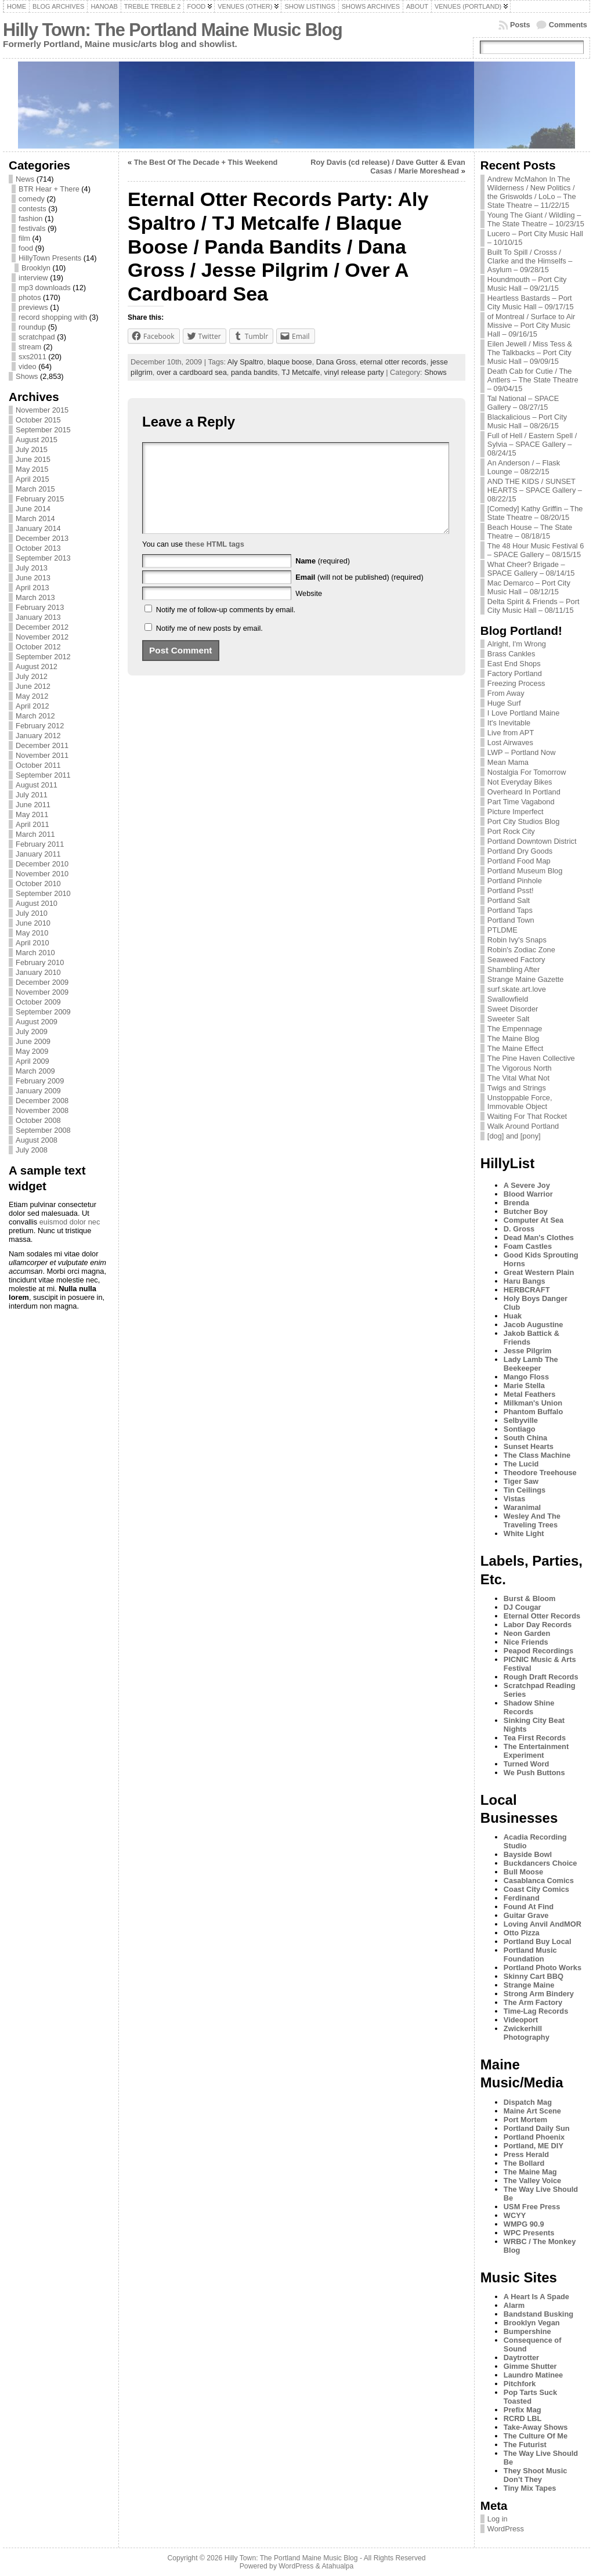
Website (308, 610)
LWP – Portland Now (521, 752)
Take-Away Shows (535, 2427)
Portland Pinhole (514, 880)
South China (525, 1437)
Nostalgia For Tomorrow (526, 772)
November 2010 (42, 873)
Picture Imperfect (515, 811)
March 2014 (35, 518)
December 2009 (42, 982)
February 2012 (40, 725)
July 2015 (32, 449)
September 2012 (43, 656)
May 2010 (32, 932)
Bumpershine (527, 2331)
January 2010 (38, 972)
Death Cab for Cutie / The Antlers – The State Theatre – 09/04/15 (532, 380)
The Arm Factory (533, 2002)
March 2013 (35, 597)
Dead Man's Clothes (539, 1237)
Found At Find (529, 1906)
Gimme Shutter (530, 2366)
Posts (520, 24)
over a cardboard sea (192, 372)
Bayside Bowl (528, 1854)
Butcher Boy (526, 1211)
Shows (27, 376)
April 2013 (32, 587)
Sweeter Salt (508, 1018)
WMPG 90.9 (524, 2224)
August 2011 (36, 785)
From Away (506, 693)
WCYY (515, 2215)
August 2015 (36, 439)
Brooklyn (35, 267)
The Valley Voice (532, 2180)
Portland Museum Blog (524, 870)
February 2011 (40, 844)
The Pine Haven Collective (531, 1058)
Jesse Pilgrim (528, 1350)
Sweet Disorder (512, 1009)
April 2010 (32, 942)
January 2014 (38, 528)
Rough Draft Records (541, 1676)
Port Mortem (525, 2119)
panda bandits (254, 372)
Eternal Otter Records (542, 1616)
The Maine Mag (530, 2171)
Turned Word (526, 1764)
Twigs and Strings (516, 1087)
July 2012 (32, 676)
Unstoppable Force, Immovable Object (519, 1102)
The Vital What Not (518, 1078)
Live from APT (510, 732)
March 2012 (35, 715)
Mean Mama (508, 762)
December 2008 (42, 1100)
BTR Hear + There (49, 189)
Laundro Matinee (533, 2375)
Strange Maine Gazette (525, 979)
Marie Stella (524, 1385)
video (28, 366)
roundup (32, 327)
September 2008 (43, 1130)
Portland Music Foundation (530, 1954)
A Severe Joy (527, 1185)
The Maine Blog (513, 1038)
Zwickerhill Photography (526, 2033)
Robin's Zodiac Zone (521, 949)
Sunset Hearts (529, 1446)
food (26, 248)
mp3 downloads (45, 287)
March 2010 (35, 952)
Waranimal (522, 1507)
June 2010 (33, 923)
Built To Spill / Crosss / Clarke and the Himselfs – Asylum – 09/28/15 (530, 261)
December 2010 (42, 863)
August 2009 (36, 1021)
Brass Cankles (511, 653)
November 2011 (42, 755)
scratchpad (37, 337)
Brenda (516, 1202)
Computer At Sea (533, 1220)
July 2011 (32, 794)
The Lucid (521, 1463)
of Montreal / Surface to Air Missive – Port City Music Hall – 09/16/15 (531, 325)
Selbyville (521, 1420)
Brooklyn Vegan (532, 2322)
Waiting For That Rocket (527, 1116)
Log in (497, 2518)
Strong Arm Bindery (539, 1993)
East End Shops (514, 663)
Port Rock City (511, 831)
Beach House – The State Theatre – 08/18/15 (529, 531)
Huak (513, 1316)
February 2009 (40, 1080)
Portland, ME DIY (533, 2145)
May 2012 (32, 696)
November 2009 (42, 992)
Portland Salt (508, 900)
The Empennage (515, 1028)
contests (32, 208)
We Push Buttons (534, 1772)
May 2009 (32, 1051)
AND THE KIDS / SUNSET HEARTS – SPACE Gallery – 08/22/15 (534, 490)
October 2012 (38, 646)
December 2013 (42, 538)
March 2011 (35, 834)
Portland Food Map (519, 861)
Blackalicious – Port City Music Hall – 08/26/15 (527, 421)
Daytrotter (521, 2357)
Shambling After (513, 969)
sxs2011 (32, 356)
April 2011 (32, 824)
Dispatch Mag (528, 2102)
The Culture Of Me (535, 2436)
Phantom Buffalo (533, 1411)
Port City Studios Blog (523, 821)
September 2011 (43, 775)
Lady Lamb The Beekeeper (531, 1363)
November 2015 (42, 410)
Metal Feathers (530, 1394)
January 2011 (38, 854)
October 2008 (38, 1120)
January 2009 (38, 1090)
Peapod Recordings (538, 1650)
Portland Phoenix (534, 2137)
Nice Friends (526, 1642)
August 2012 (36, 666)
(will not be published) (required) (359, 594)
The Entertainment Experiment (536, 1751)
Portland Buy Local (538, 1941)
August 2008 (36, 1140)
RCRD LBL (522, 2418)
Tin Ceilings (524, 1490)
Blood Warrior (528, 1194)
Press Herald (526, 2154)
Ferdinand (522, 1898)
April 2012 (32, 706)
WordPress (505, 2528)
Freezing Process (516, 683)
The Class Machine (537, 1455)
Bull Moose (523, 1871)
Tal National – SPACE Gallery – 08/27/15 (523, 402)
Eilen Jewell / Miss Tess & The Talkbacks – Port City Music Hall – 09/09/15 (529, 352)
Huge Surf (504, 703)
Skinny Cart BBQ (533, 1976)
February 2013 (40, 607)
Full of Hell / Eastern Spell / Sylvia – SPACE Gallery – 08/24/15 (532, 444)
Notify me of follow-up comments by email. (225, 627)
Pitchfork (520, 2383)
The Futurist (525, 2444)
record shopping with (53, 317)
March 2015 (35, 489)
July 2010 (32, 913)
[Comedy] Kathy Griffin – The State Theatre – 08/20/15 (535, 513)
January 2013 (38, 617)
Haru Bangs (524, 1281)
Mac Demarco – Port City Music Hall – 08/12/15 (528, 587)
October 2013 (38, 548)
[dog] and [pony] (514, 1136)
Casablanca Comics (539, 1880)
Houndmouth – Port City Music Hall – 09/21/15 (527, 283)
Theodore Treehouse (540, 1472)
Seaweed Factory (516, 959)
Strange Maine (529, 1985)
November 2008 (42, 1110)
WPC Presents (529, 2232)
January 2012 (38, 735)
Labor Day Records (538, 1624)
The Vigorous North (519, 1068)
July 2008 (32, 1150)
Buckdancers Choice (540, 1863)
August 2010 (36, 903)
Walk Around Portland (523, 1126)
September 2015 (43, 429)
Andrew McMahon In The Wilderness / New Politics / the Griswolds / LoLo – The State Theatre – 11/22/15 (531, 192)
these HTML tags (214, 561)
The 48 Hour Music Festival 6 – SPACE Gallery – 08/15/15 (535, 550)
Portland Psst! (510, 890)
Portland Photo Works (542, 1967)
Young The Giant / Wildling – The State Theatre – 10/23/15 (535, 219)
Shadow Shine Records (529, 1707)
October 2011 (38, 765)
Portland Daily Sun (537, 2128)
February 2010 (40, 962)
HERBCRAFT (527, 1289)
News (25, 179)
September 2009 (43, 1011)
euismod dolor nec (69, 1221)
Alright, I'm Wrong (516, 644)
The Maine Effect (515, 1048)
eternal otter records (393, 361)
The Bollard (524, 2163)
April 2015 (32, 479)
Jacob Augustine (533, 1324)
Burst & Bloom (530, 1598)
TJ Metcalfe (300, 372)
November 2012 (42, 637)
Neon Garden (527, 1633)
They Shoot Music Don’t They (535, 2475)
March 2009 (35, 1071)
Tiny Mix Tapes (530, 2488)
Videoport (521, 2019)
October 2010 (38, 883)
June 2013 (33, 577)
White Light (524, 1533)
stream (30, 346)
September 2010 (43, 893)
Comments (568, 24)
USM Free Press (532, 2206)
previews (33, 307)
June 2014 (33, 508)
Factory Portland (514, 673)
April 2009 (32, 1061)
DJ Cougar (522, 1607)
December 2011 (42, 745)
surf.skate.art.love (516, 989)
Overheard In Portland (524, 791)
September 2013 (43, 558)
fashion (30, 218)
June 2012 (33, 686)
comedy (32, 198)
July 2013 (32, 567)
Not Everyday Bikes (519, 782)
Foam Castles (528, 1246)
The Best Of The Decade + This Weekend (206, 162)
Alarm (514, 2305)
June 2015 (33, 459)
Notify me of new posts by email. (209, 645)
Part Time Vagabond (521, 801)
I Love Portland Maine (523, 713)
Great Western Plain (539, 1272)
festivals (32, 228)
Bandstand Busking (538, 2314)
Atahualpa (337, 2566)
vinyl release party (354, 372)
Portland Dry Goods (519, 851)
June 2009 (33, 1041)
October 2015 (38, 420)
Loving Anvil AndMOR (542, 1924)
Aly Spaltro (245, 361)
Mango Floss (526, 1376)
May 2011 (32, 814)
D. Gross (519, 1228)
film (24, 238)
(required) (322, 578)
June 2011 (33, 804)
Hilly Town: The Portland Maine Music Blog (172, 30)
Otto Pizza (522, 1932)
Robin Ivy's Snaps (517, 939)
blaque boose (289, 361)
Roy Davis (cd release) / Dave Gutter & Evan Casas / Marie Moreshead (387, 166)
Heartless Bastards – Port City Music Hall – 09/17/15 (530, 302)
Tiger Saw (521, 1481)
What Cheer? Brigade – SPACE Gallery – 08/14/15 (531, 568)
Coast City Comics (536, 1889)
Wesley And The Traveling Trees (532, 1520)
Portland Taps (510, 910)
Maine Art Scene (532, 2111)
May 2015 (32, 469)
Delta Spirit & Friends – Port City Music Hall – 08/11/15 (533, 606)
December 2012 (42, 627)
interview (33, 277)
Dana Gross (336, 361)
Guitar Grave (526, 1915)
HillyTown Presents (50, 258)
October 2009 (38, 1002)
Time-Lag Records (536, 2011)
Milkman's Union (533, 1403)
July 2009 (32, 1031)
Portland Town (510, 920)
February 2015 (40, 498)
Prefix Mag (522, 2409)
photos (30, 297)
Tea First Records (535, 1737)
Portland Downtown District (532, 841)
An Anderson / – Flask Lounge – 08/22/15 (523, 467)
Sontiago (520, 1429)
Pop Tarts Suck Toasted (530, 2396)
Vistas (514, 1498)
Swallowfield (507, 999)
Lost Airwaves (510, 742)
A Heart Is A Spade (536, 2296)
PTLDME (502, 930)
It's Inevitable (508, 722)
